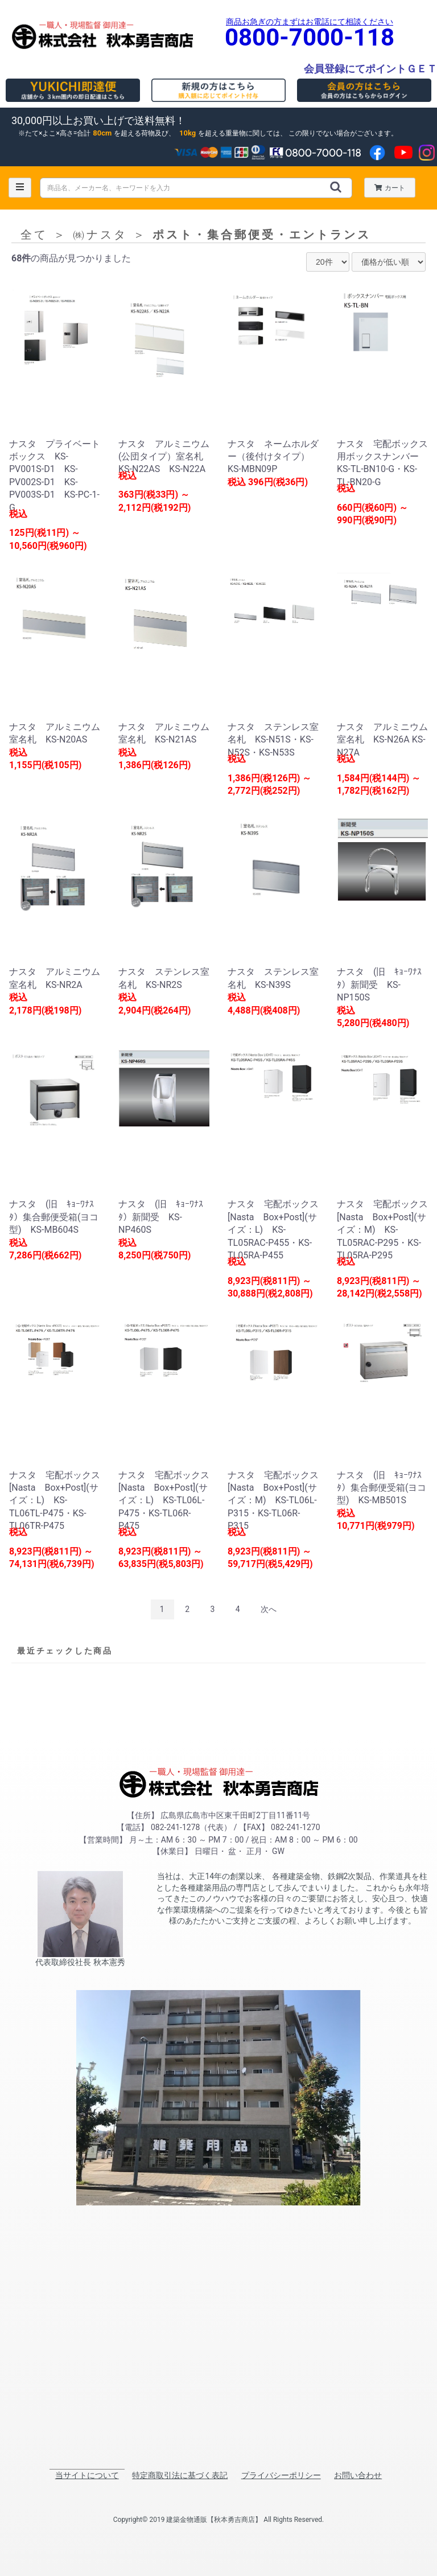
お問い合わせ (358, 2475)
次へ (269, 1609)
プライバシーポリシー (281, 2475)
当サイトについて (87, 2475)
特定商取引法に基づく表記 (180, 2475)
